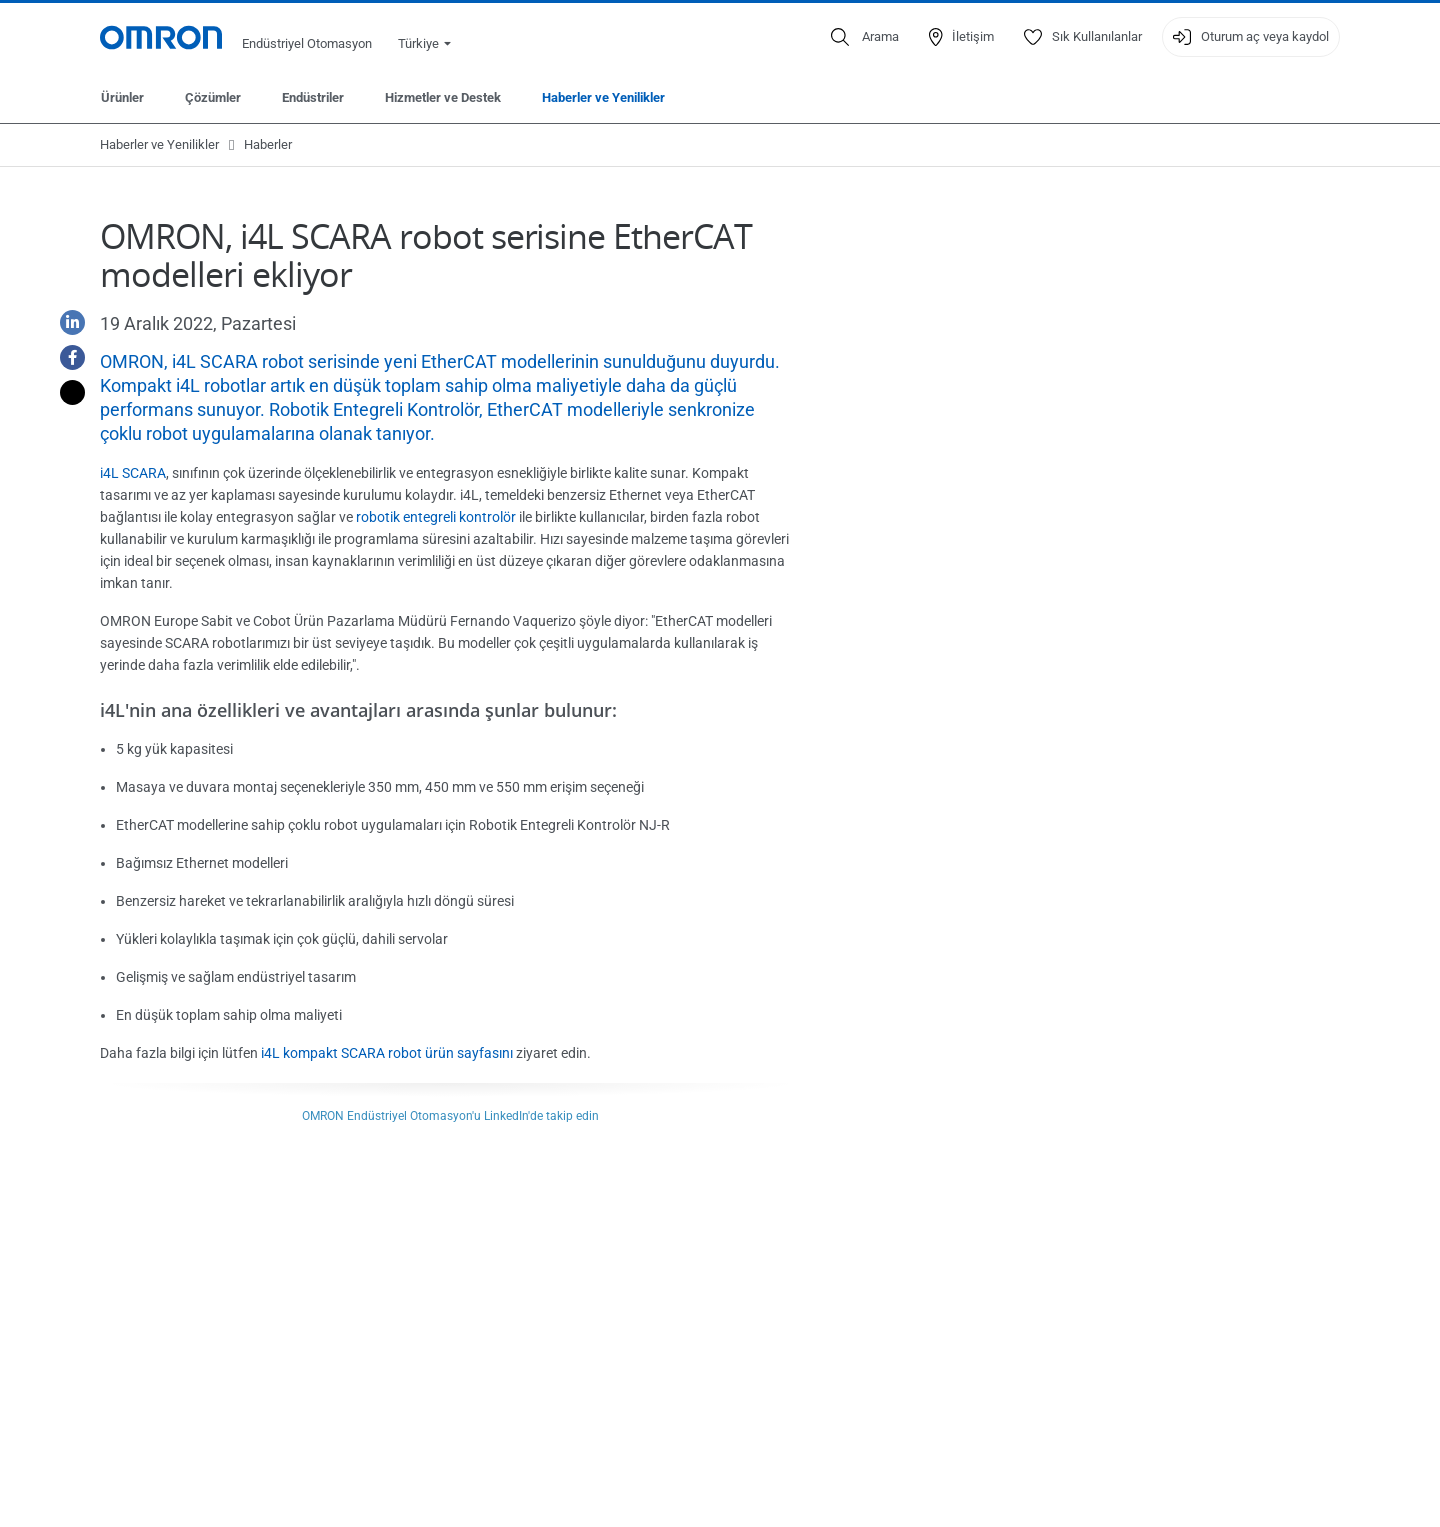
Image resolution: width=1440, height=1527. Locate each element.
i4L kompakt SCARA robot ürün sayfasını (387, 1053)
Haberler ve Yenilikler (603, 97)
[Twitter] (65, 392)
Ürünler (122, 97)
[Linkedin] (65, 322)
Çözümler (213, 97)
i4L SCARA (133, 473)
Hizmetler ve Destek (443, 97)
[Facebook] (65, 357)
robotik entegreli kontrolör (436, 517)
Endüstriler (313, 97)
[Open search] (865, 37)
